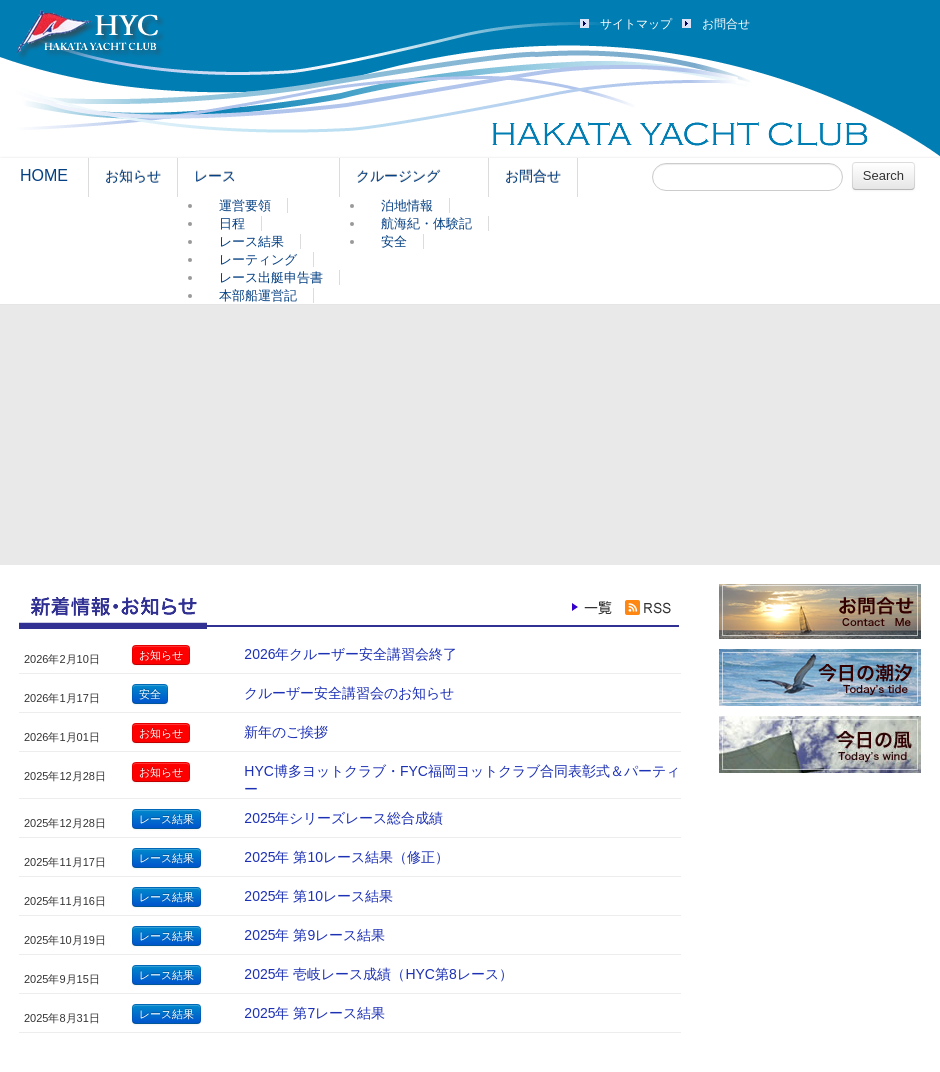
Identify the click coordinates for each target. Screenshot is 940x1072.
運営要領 (245, 205)
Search (883, 175)
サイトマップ (636, 24)
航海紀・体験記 (426, 223)
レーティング (258, 259)
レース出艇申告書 (271, 277)
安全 (394, 241)
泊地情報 (407, 205)
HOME (44, 175)
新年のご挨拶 (286, 732)
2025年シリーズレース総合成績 (343, 818)
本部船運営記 (258, 295)
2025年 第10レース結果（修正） (346, 857)
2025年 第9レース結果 (314, 935)
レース (215, 176)
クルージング (398, 176)
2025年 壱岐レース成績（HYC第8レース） (378, 974)
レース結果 (251, 241)
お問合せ (726, 24)
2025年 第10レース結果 (318, 896)
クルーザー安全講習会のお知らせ (349, 693)
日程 (232, 223)
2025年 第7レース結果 (314, 1013)
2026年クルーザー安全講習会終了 (350, 654)
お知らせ (133, 176)
